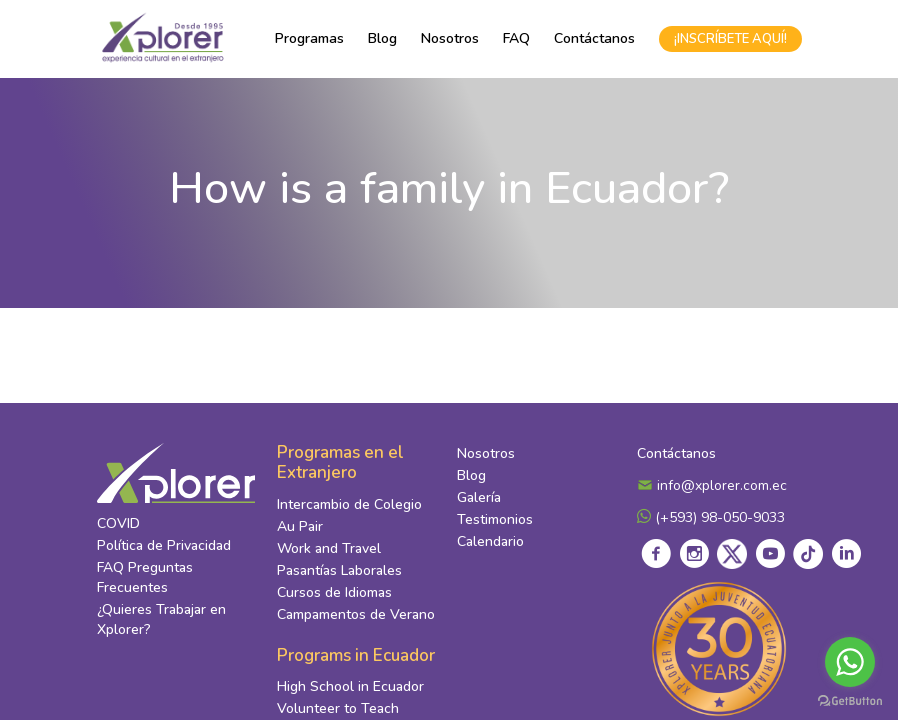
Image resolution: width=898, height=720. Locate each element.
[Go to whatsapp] (850, 662)
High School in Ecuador (350, 686)
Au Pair (300, 526)
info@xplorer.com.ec (712, 485)
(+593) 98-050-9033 (711, 517)
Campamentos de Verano (356, 614)
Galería (479, 497)
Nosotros (450, 38)
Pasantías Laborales (339, 570)
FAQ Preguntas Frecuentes (145, 577)
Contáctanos (594, 38)
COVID (118, 523)
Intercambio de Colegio (349, 504)
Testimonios (495, 519)
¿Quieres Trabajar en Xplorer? (161, 619)
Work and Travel (329, 548)
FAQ (516, 38)
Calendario (490, 541)
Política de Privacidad (164, 545)
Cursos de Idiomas (334, 592)
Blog (382, 38)
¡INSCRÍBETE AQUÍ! (730, 39)
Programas (309, 38)
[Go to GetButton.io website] (850, 700)
